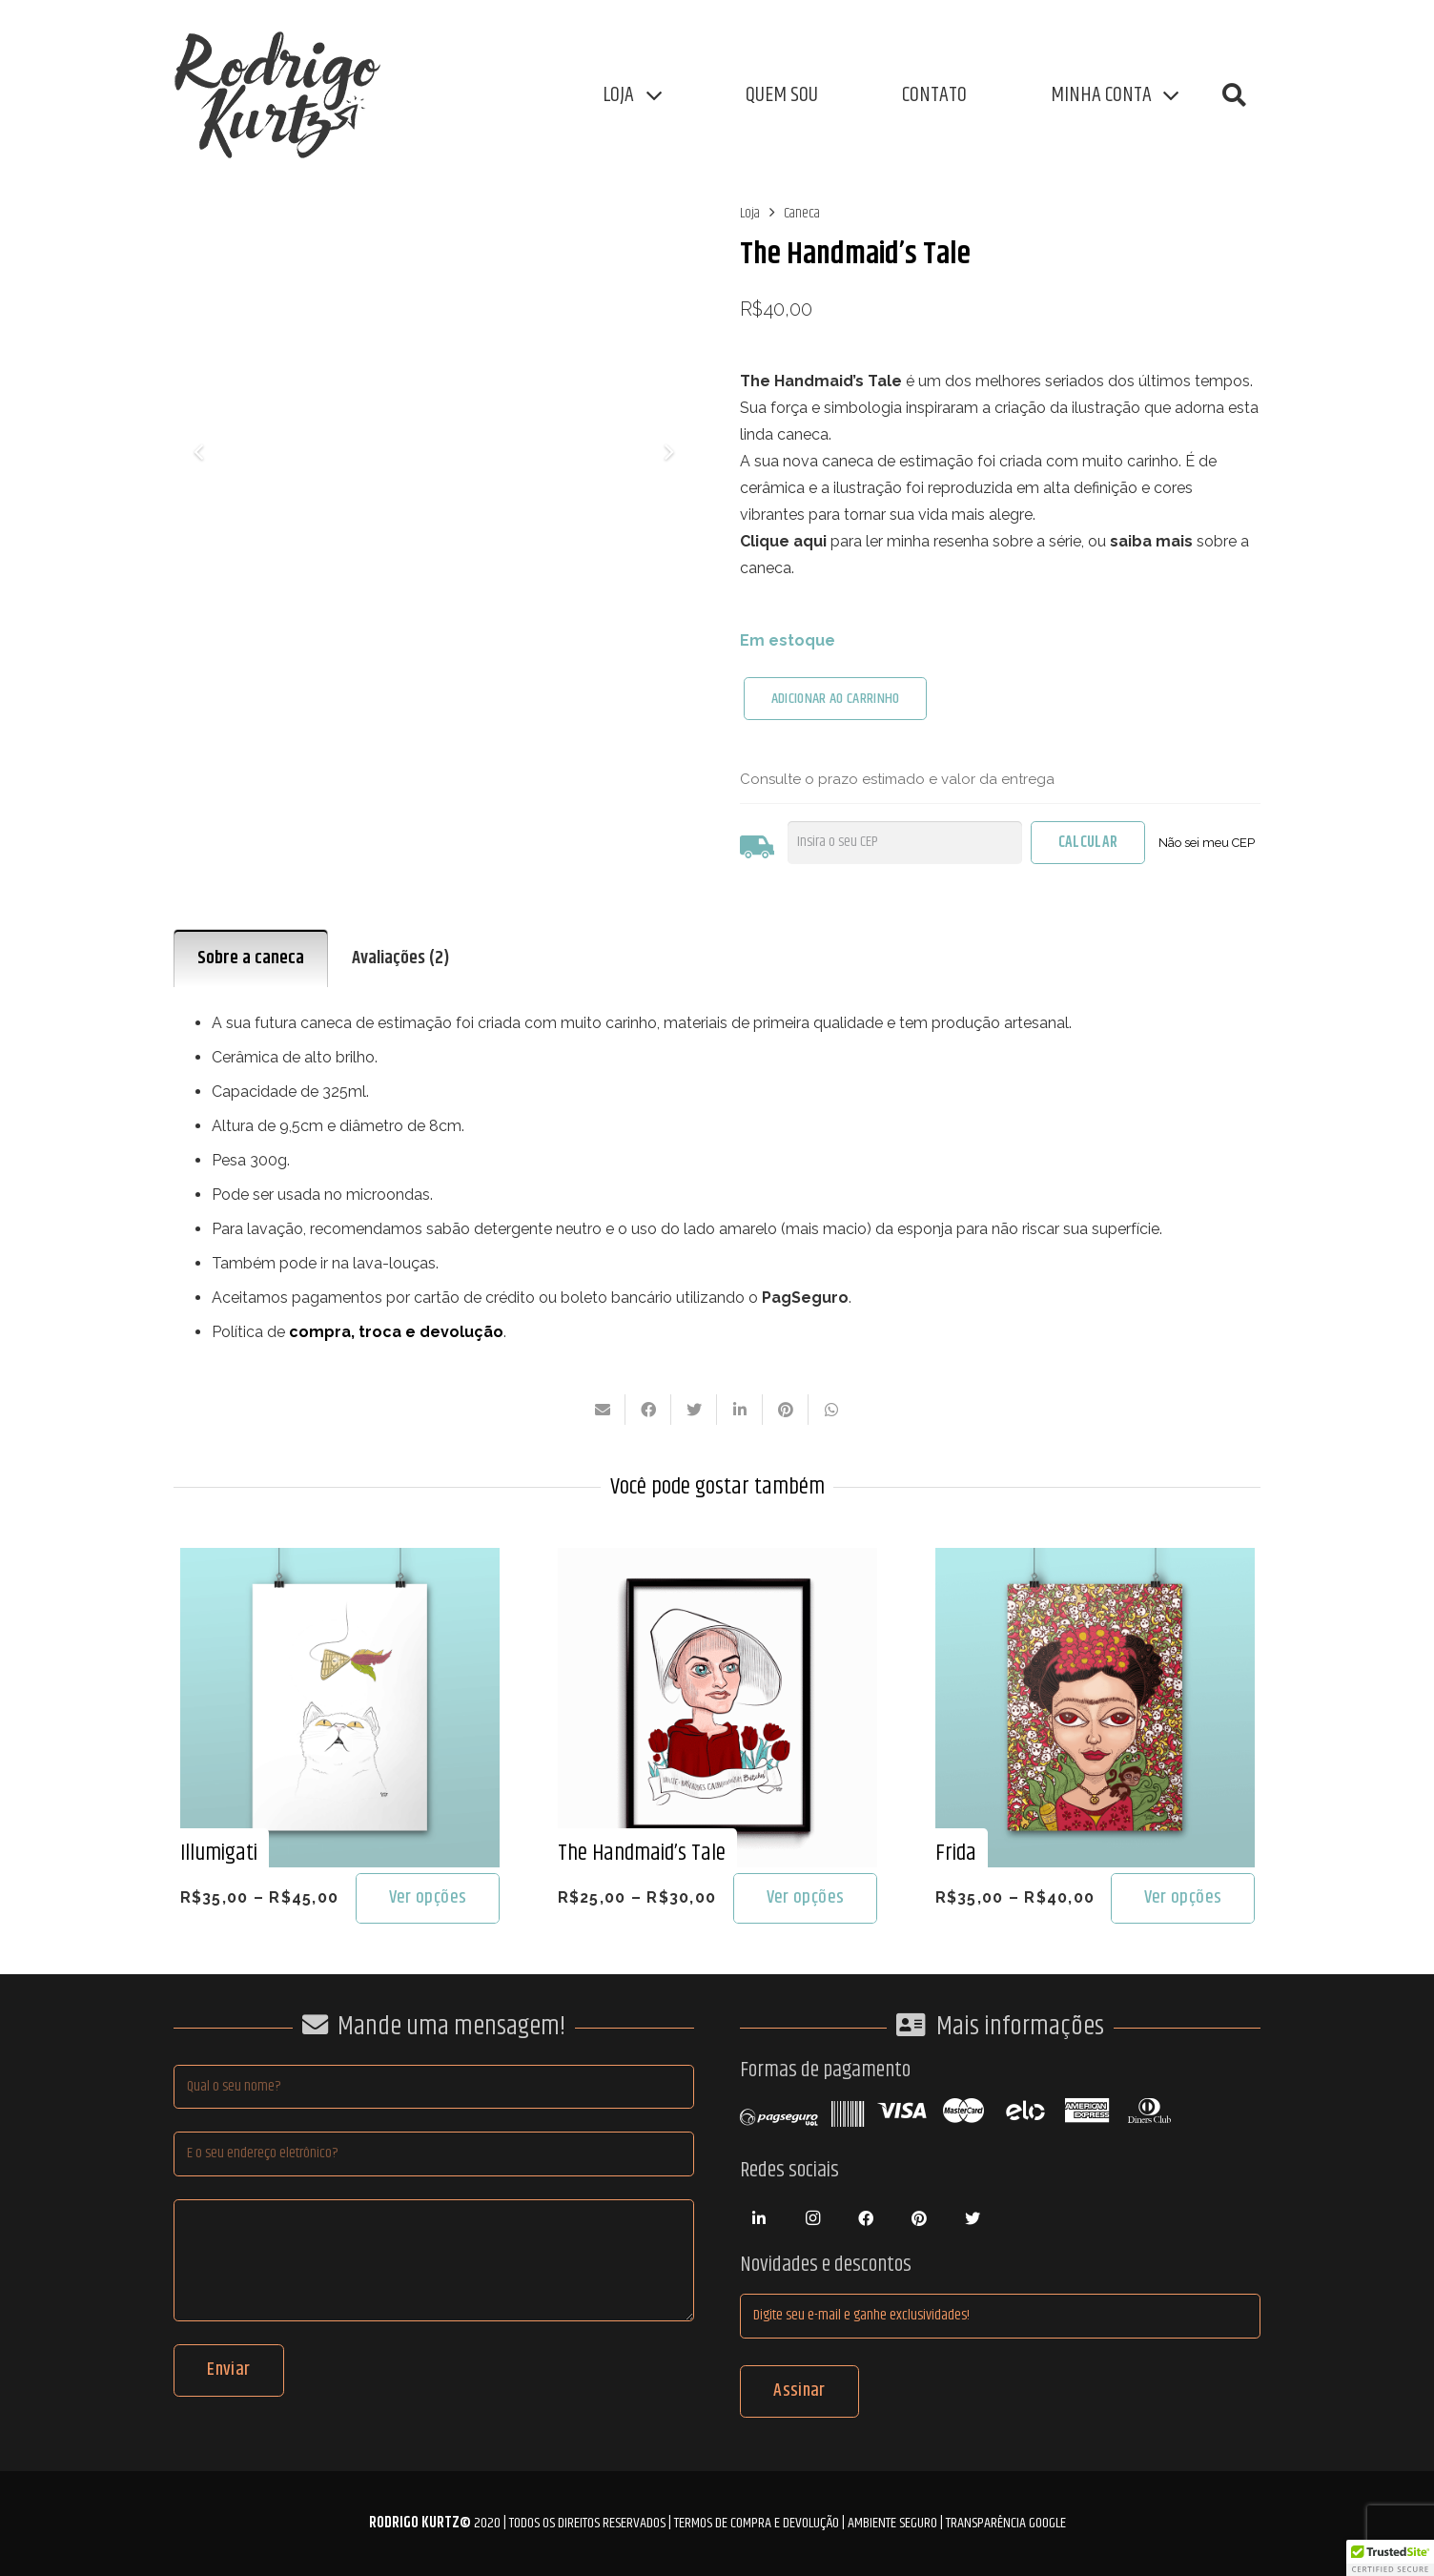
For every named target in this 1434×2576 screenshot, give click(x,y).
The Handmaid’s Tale (642, 1853)
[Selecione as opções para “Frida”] (1182, 1898)
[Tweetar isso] (694, 1409)
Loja (750, 213)
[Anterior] (200, 451)
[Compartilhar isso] (648, 1409)
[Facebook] (866, 2218)
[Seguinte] (667, 451)
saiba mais (1151, 541)
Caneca (802, 213)
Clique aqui (783, 541)
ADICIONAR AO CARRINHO (835, 699)
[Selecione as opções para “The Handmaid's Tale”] (804, 1898)
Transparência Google (1006, 2523)
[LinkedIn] (759, 2218)
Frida (955, 1853)
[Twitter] (972, 2218)
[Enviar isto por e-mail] (602, 1409)
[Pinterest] (919, 2218)
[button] (1234, 95)
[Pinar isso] (786, 1409)
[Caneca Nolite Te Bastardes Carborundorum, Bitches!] (434, 451)
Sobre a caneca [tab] (250, 958)
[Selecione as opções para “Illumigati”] (427, 1898)
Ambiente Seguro (892, 2523)
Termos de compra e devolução (756, 2523)
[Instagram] (812, 2218)
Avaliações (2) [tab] (401, 958)
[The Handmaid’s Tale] (717, 1561)
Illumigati (218, 1853)
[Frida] (1095, 1561)
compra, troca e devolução (396, 1332)
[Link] (288, 95)
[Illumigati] (340, 1561)
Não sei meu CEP (1206, 842)
